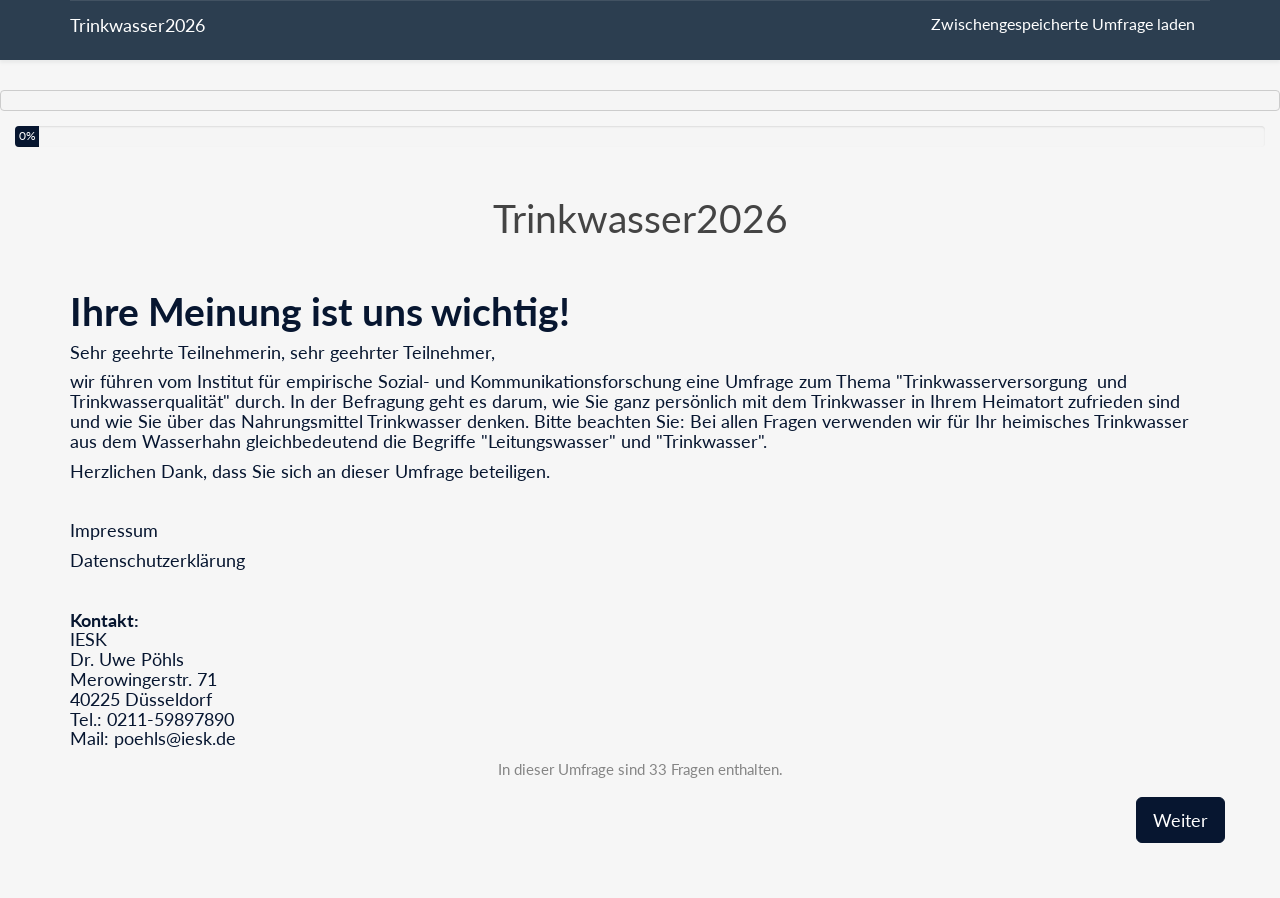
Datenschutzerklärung (157, 560)
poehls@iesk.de (175, 738)
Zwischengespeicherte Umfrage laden (1063, 23)
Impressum (114, 530)
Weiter (1180, 820)
